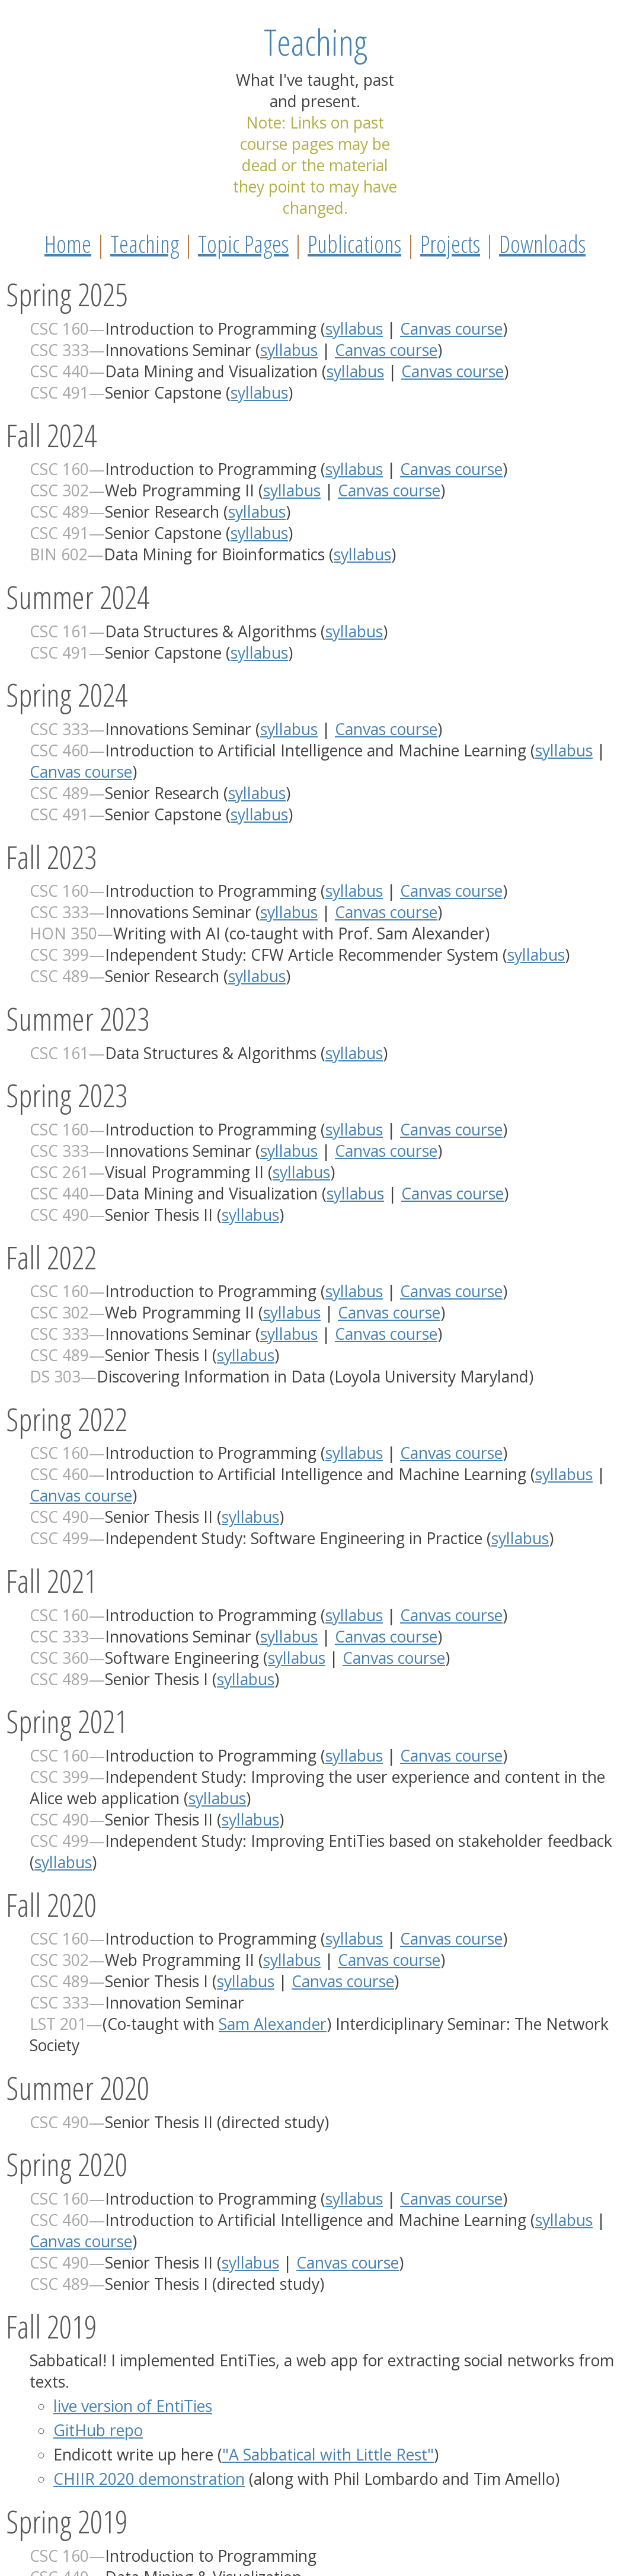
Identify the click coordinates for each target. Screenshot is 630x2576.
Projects (450, 243)
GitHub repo (98, 2430)
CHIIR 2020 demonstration (149, 2479)
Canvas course (451, 328)
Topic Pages (243, 243)
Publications (354, 243)
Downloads (542, 243)
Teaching (144, 243)
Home (67, 243)
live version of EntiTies (132, 2406)
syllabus (354, 328)
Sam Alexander (273, 2024)
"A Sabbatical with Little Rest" (328, 2454)
